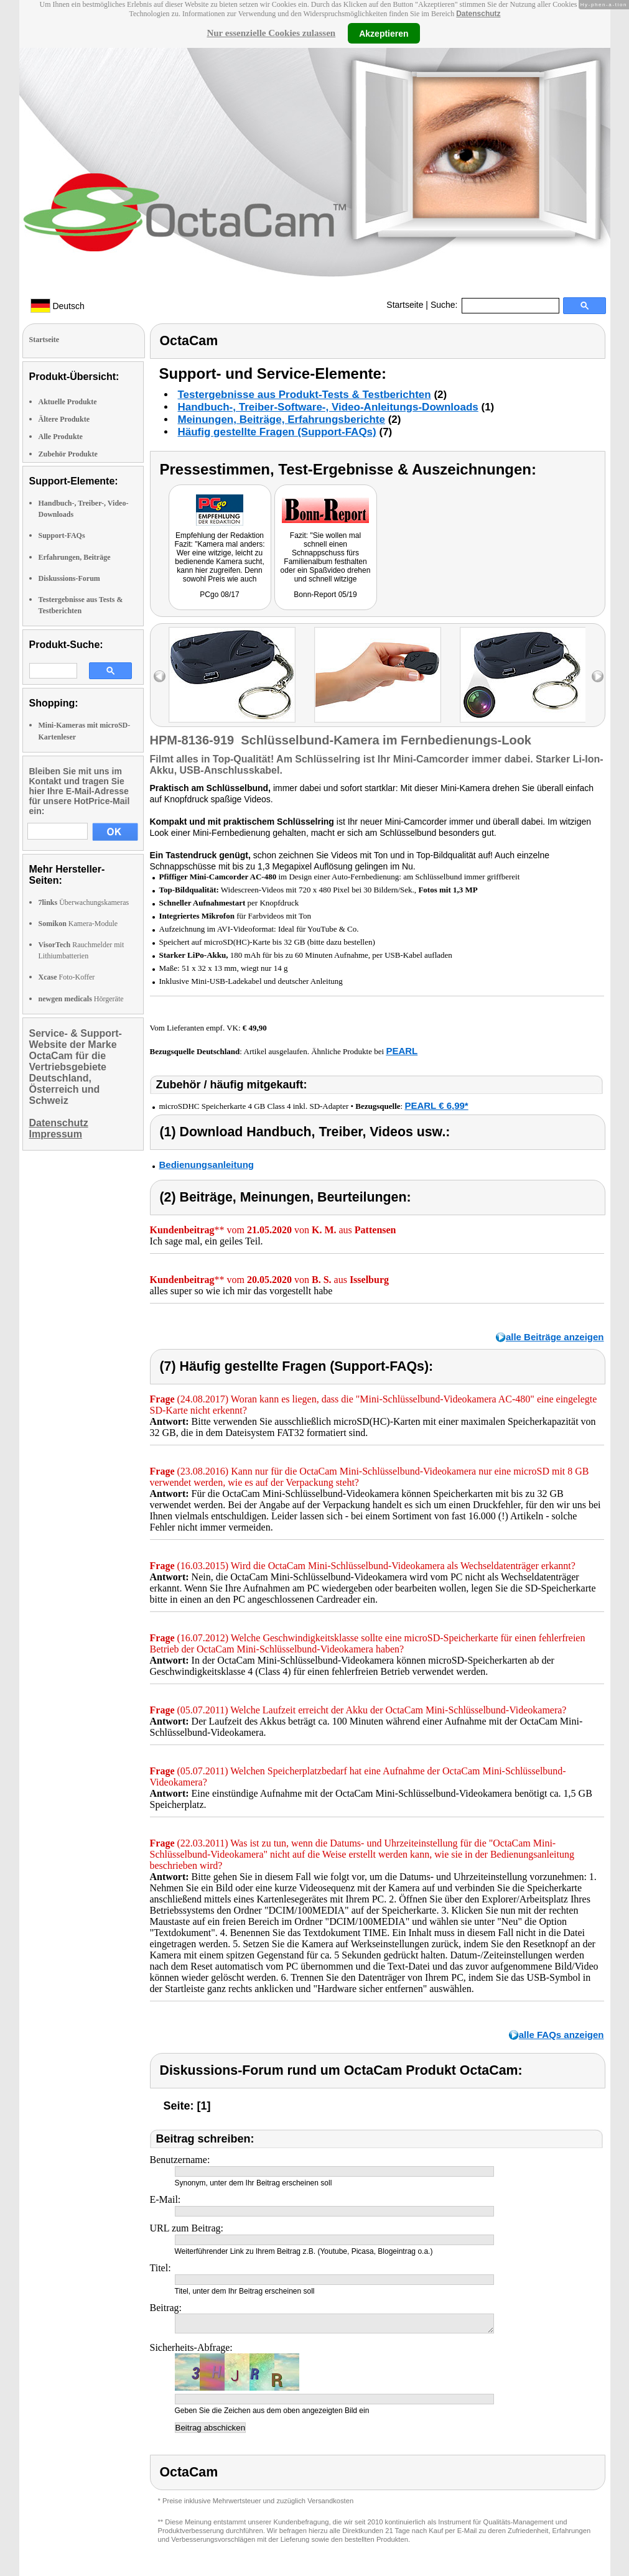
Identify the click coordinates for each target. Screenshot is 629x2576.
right (597, 676)
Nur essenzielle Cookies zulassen (271, 33)
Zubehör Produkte (68, 454)
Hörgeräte (81, 998)
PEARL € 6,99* (436, 1105)
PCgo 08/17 (219, 594)
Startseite (404, 305)
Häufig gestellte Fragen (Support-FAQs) (277, 432)
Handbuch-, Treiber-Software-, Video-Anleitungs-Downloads (328, 407)
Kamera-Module (78, 923)
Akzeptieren (383, 33)
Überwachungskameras (84, 902)
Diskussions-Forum (69, 578)
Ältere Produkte (64, 419)
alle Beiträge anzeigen (555, 1337)
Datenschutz (478, 13)
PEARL (401, 1050)
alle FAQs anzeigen (561, 2034)
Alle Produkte (61, 436)
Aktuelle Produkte (68, 401)
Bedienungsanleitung (206, 1164)
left (159, 676)
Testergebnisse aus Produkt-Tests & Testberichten (304, 395)
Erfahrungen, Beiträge (75, 557)
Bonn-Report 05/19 (325, 594)
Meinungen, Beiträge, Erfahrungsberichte (281, 419)
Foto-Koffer (67, 977)
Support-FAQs (62, 535)
